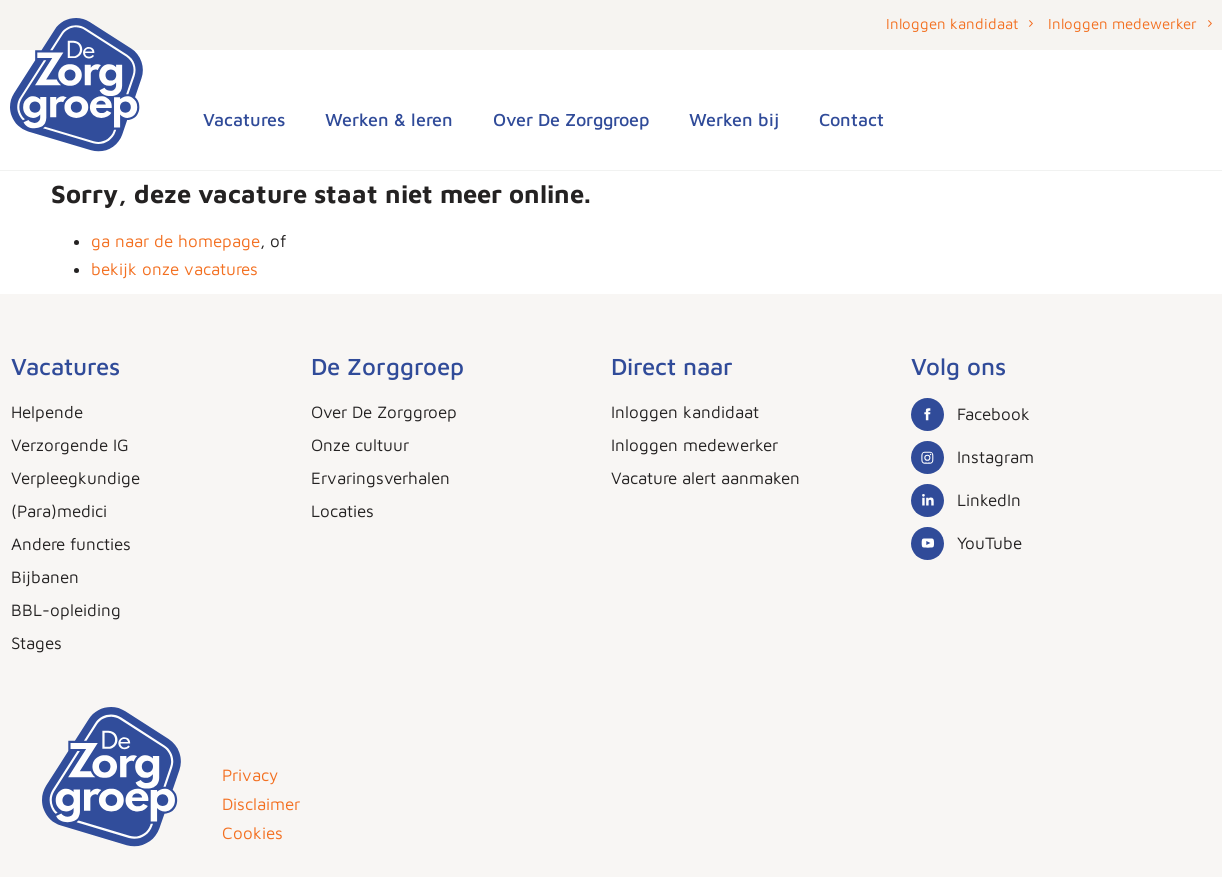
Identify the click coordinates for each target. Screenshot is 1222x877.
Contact (851, 119)
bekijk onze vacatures (174, 269)
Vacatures (244, 119)
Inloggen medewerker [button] (1122, 23)
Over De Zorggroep (571, 119)
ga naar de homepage (175, 241)
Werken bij (734, 119)
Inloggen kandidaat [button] (952, 23)
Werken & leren (389, 119)
